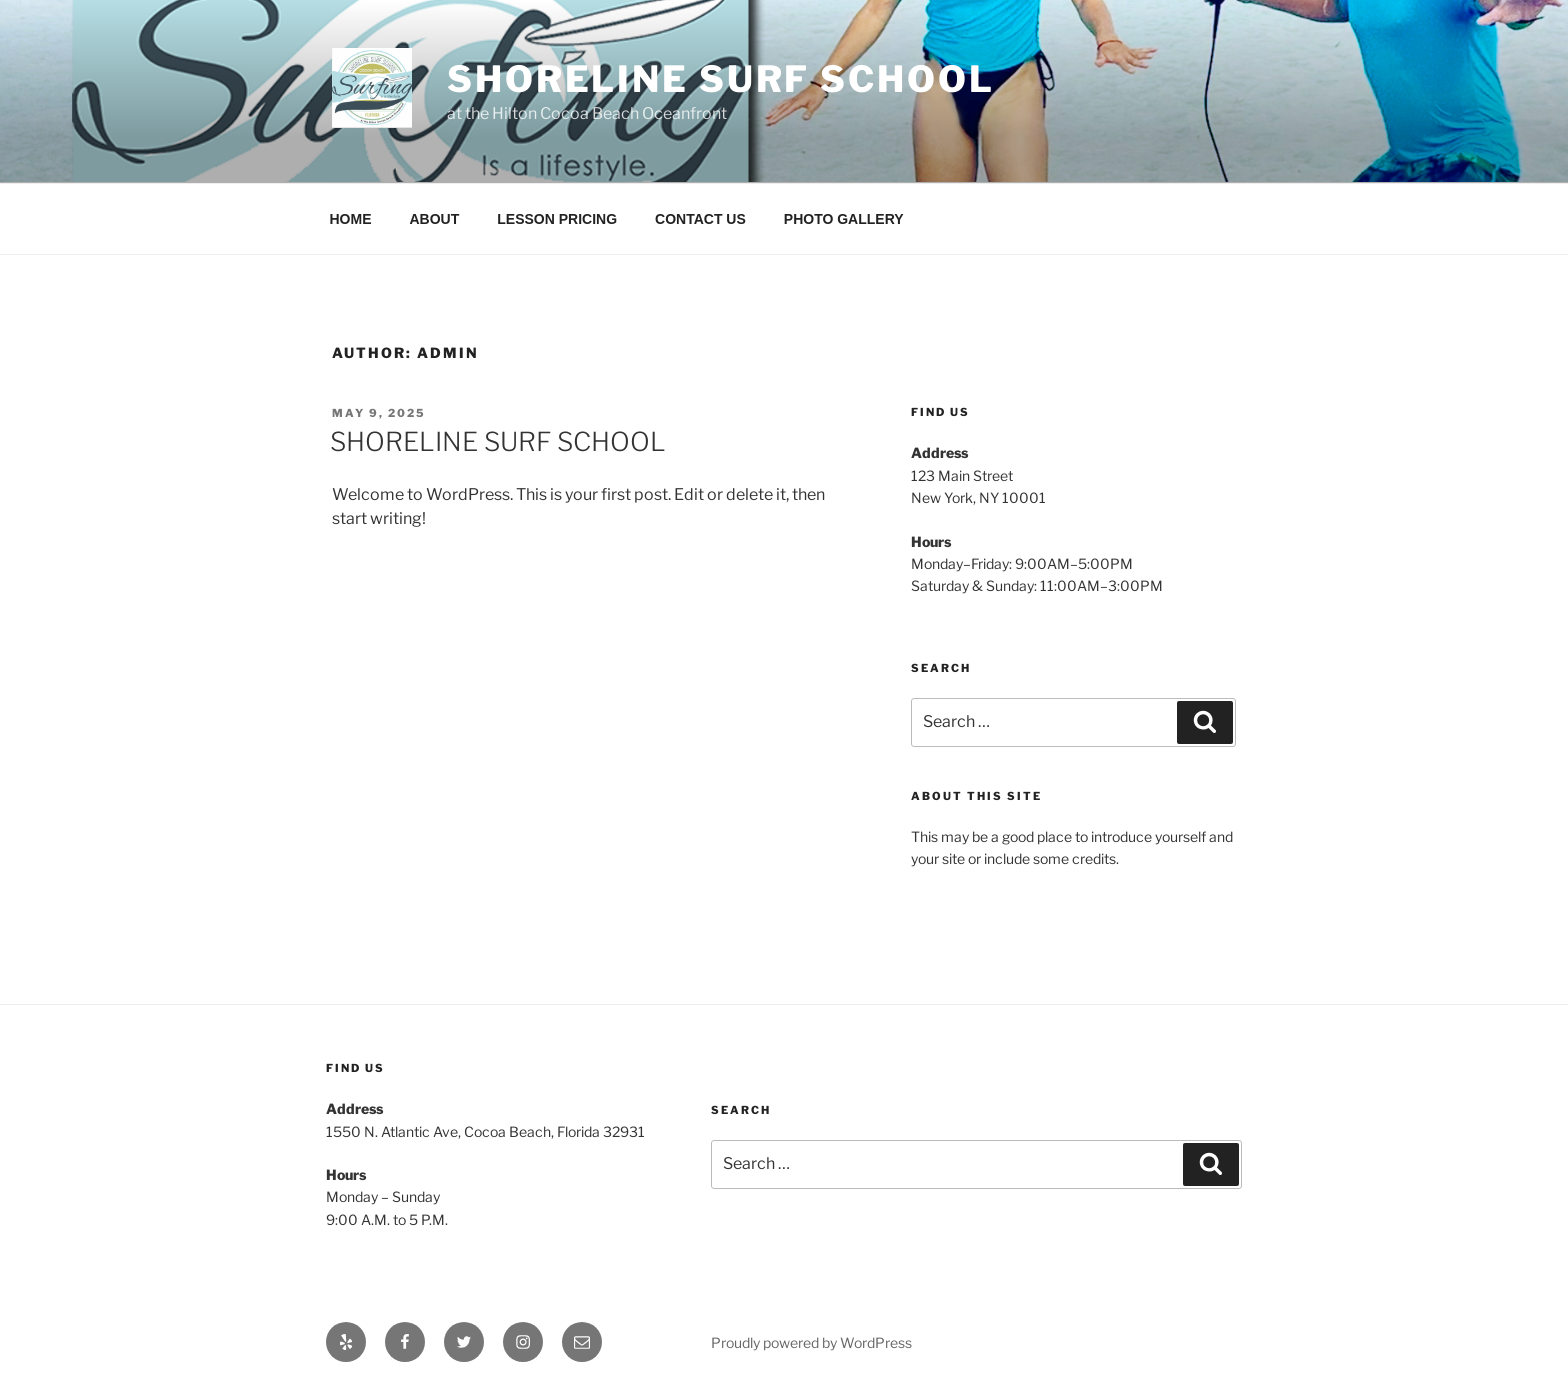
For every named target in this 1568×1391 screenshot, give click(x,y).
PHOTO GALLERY (844, 219)
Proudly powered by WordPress (811, 1342)
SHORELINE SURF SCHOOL (498, 441)
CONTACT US (700, 219)
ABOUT (435, 219)
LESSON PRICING (557, 219)
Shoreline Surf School (720, 79)
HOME (351, 219)
